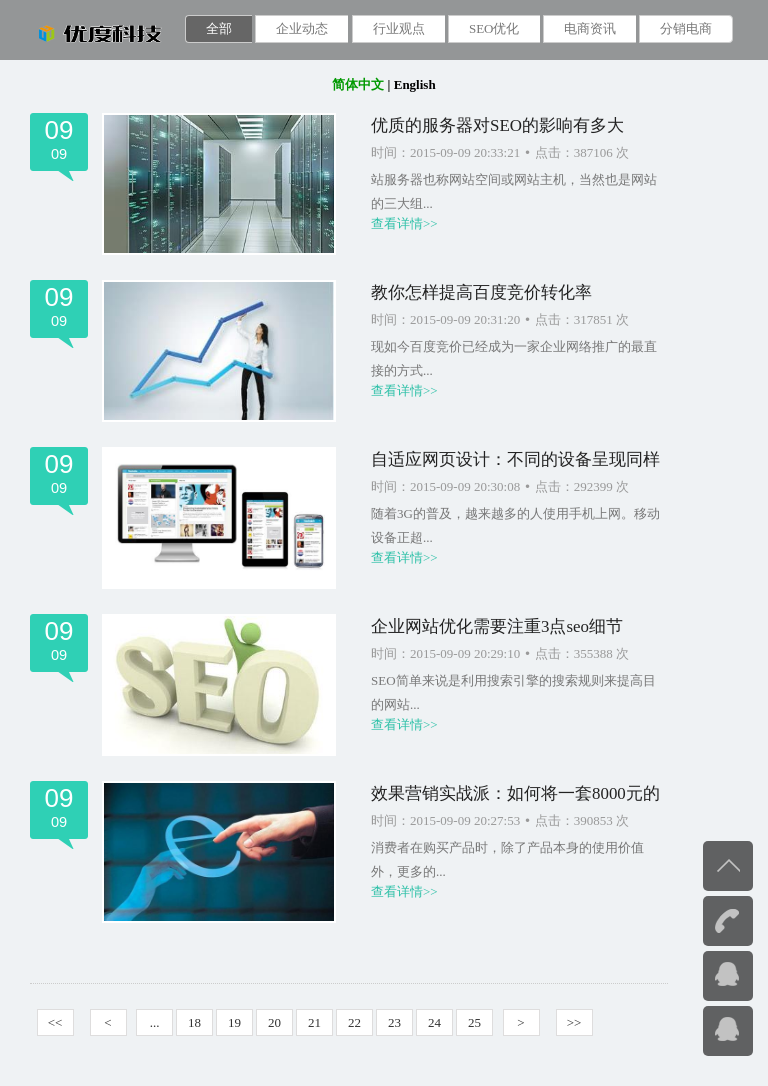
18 (194, 1022)
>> (574, 1022)
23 (394, 1022)
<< (55, 1022)
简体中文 (358, 84)
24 (434, 1022)
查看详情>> (404, 223)
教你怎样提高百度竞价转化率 (481, 292)
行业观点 (399, 28)
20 (274, 1022)
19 (234, 1022)
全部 (219, 28)
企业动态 (302, 28)
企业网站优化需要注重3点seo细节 (497, 626)
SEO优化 (494, 28)
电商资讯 (590, 28)
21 (314, 1022)
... (155, 1022)
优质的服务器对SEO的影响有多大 (497, 125)
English (415, 84)
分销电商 (686, 28)
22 (354, 1022)
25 (474, 1022)
